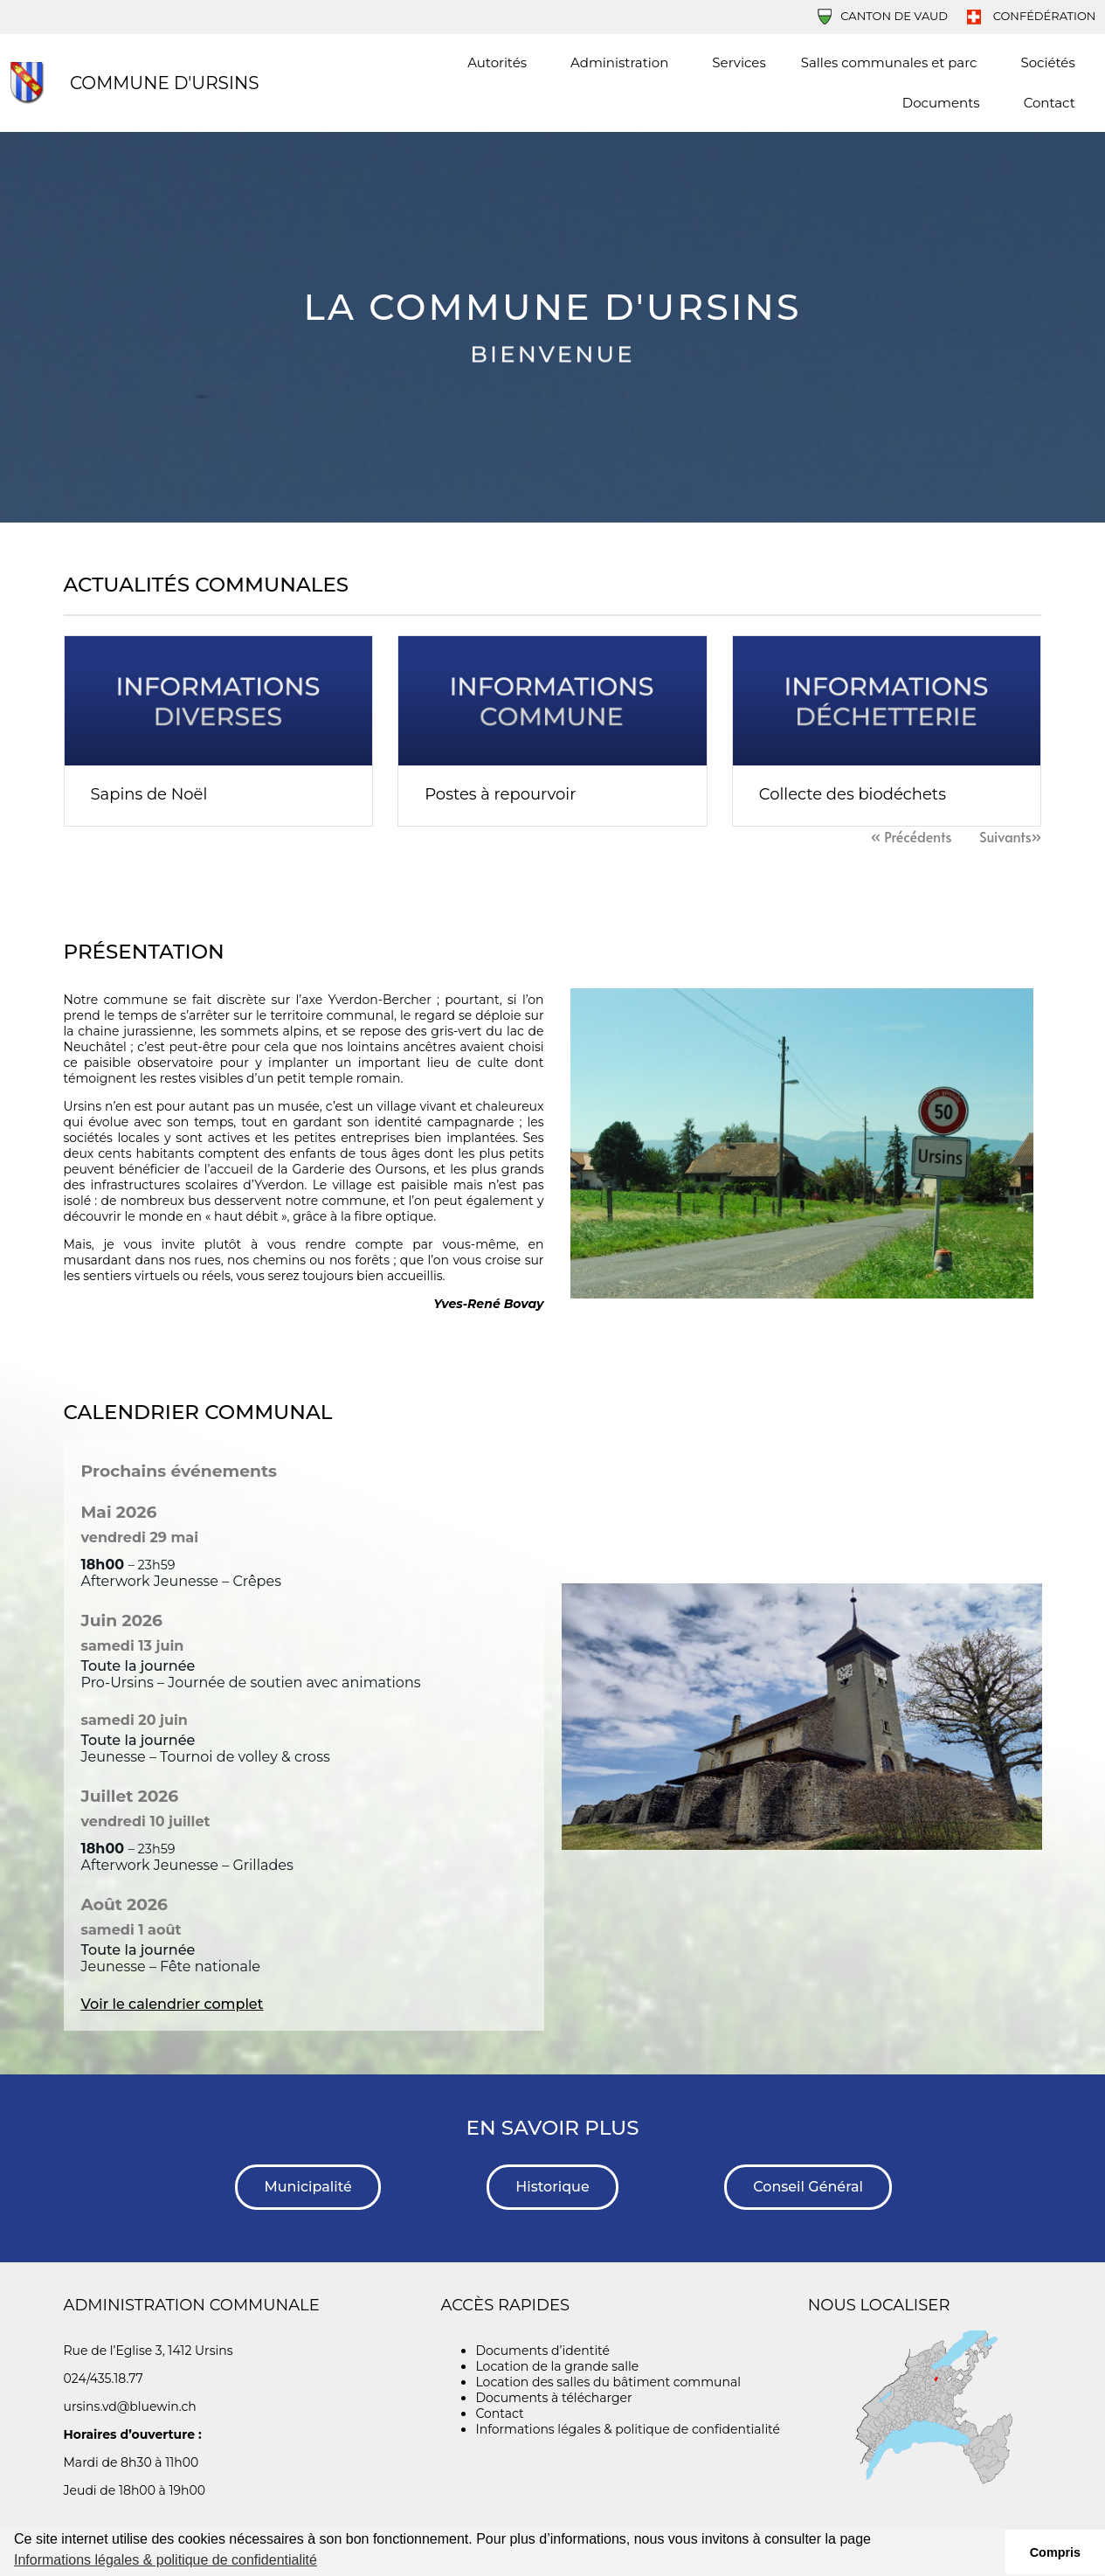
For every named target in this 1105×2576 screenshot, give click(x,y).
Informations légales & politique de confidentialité (627, 2429)
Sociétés (1047, 62)
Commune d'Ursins (164, 83)
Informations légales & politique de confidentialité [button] (165, 2559)
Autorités (501, 63)
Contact (1049, 102)
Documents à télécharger (553, 2398)
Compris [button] (1055, 2552)
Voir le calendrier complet (172, 2004)
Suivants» (1010, 836)
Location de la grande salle (557, 2366)
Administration (623, 63)
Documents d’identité (542, 2350)
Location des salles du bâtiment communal (607, 2382)
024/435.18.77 (103, 2378)
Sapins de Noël (149, 794)
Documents (945, 103)
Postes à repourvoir (500, 794)
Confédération (1031, 16)
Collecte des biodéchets (852, 794)
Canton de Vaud (883, 16)
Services (738, 62)
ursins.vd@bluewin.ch (130, 2406)
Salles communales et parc (893, 63)
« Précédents (910, 836)
